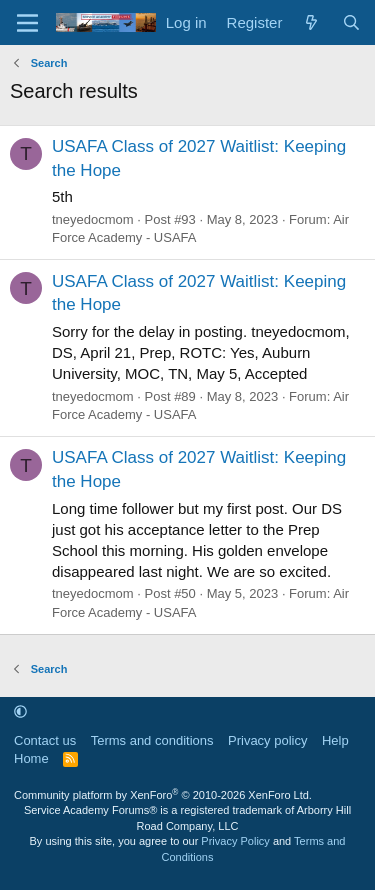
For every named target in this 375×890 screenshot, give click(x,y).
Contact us (45, 740)
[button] (20, 711)
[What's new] (311, 22)
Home (31, 758)
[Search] (351, 22)
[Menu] (27, 23)
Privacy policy (267, 740)
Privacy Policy (235, 841)
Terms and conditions (152, 740)
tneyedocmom (93, 219)
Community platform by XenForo (163, 795)
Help (335, 740)
